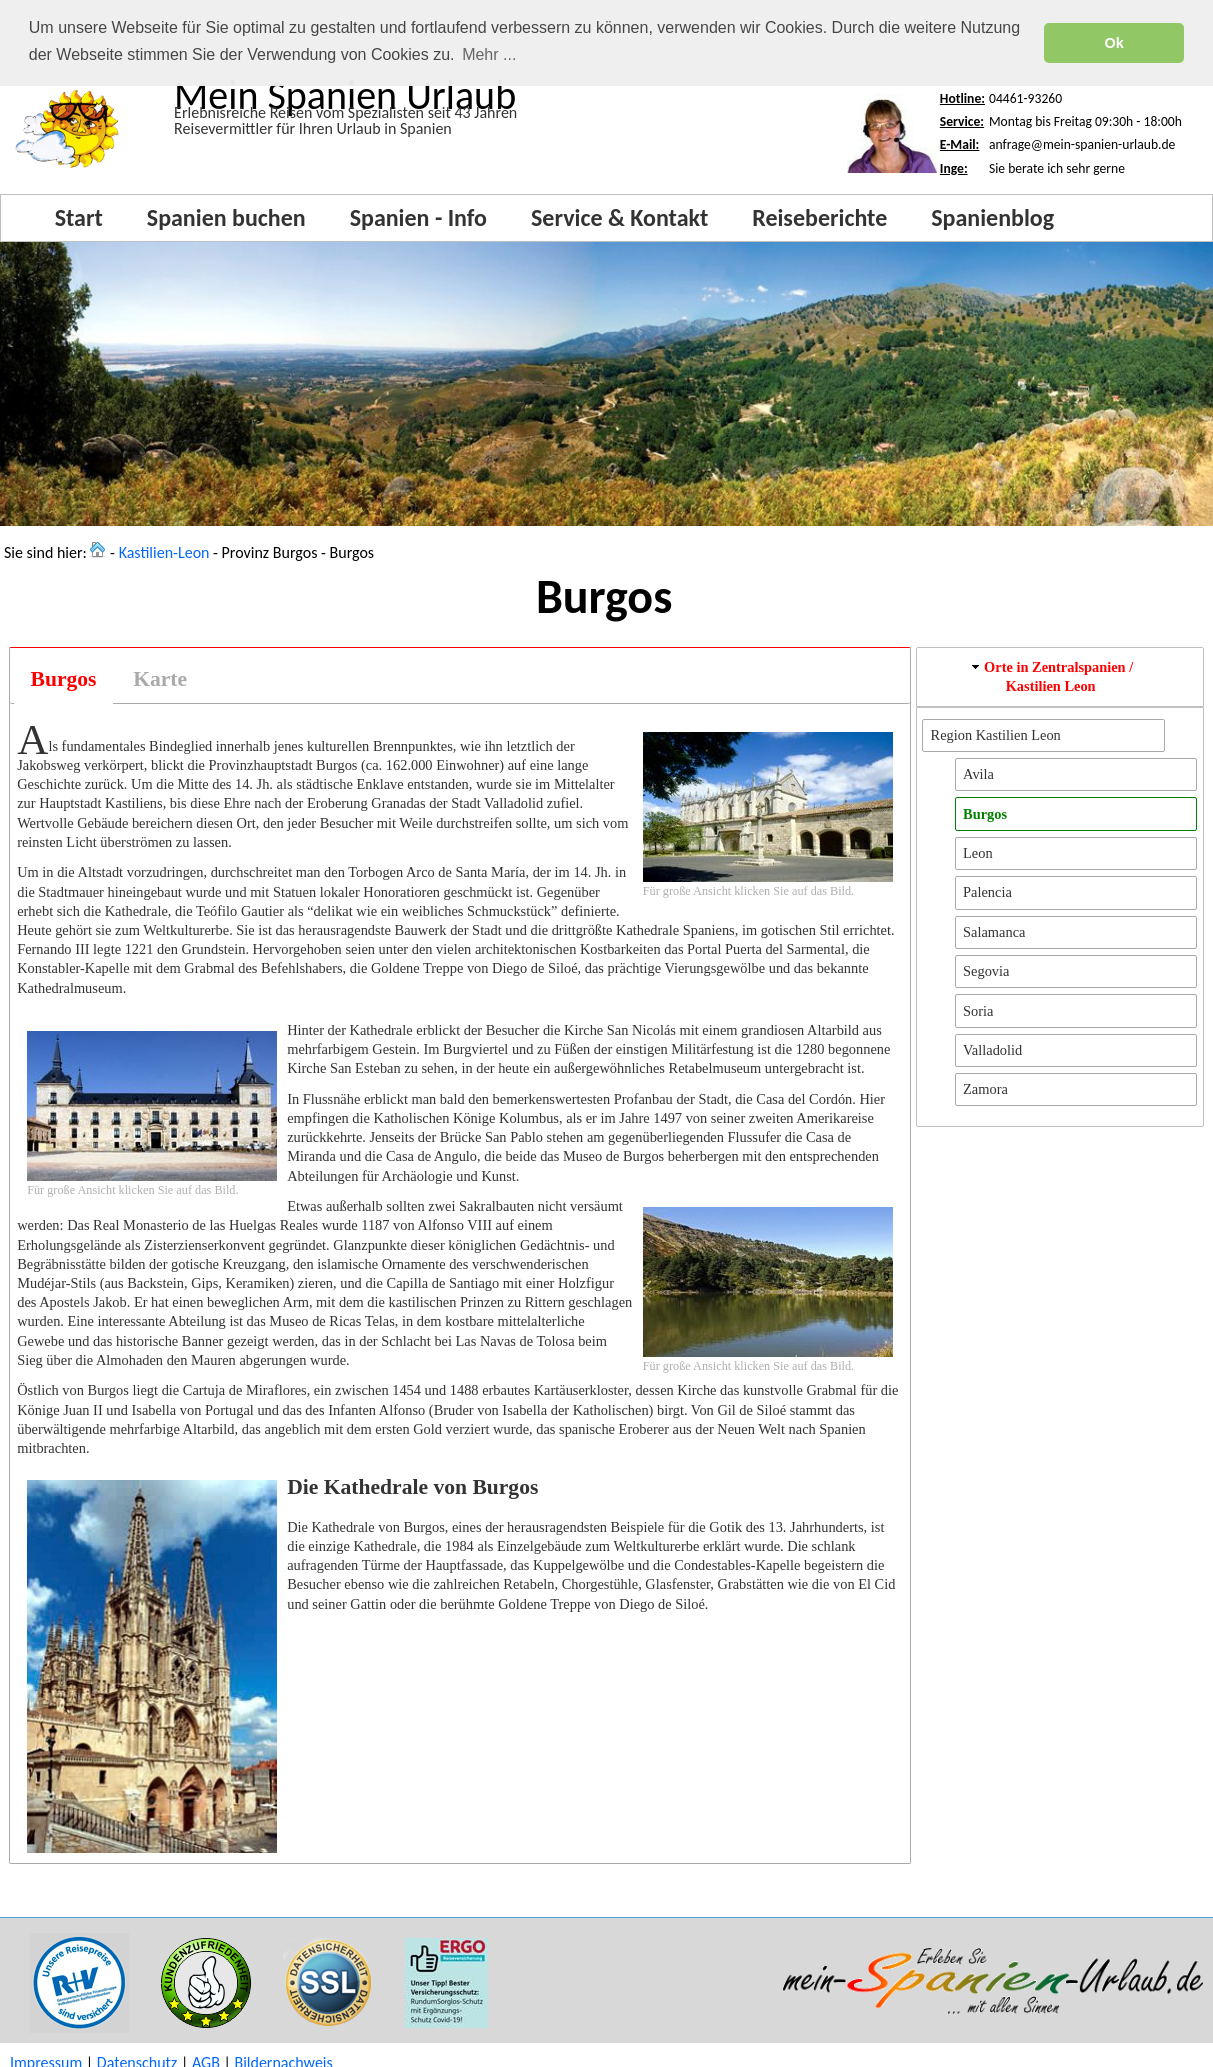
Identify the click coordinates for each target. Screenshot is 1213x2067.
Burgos (64, 678)
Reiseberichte (819, 216)
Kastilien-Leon (164, 551)
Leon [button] (978, 852)
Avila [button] (978, 773)
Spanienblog (992, 216)
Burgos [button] (985, 813)
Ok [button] (1114, 43)
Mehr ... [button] (489, 54)
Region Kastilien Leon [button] (996, 734)
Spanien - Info (418, 216)
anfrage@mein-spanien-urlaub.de (1082, 143)
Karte (160, 678)
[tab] (63, 678)
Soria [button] (978, 1010)
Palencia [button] (987, 891)
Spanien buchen (226, 216)
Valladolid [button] (992, 1049)
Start (79, 216)
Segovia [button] (986, 970)
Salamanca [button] (994, 931)
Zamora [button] (985, 1088)
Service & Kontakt (619, 216)
